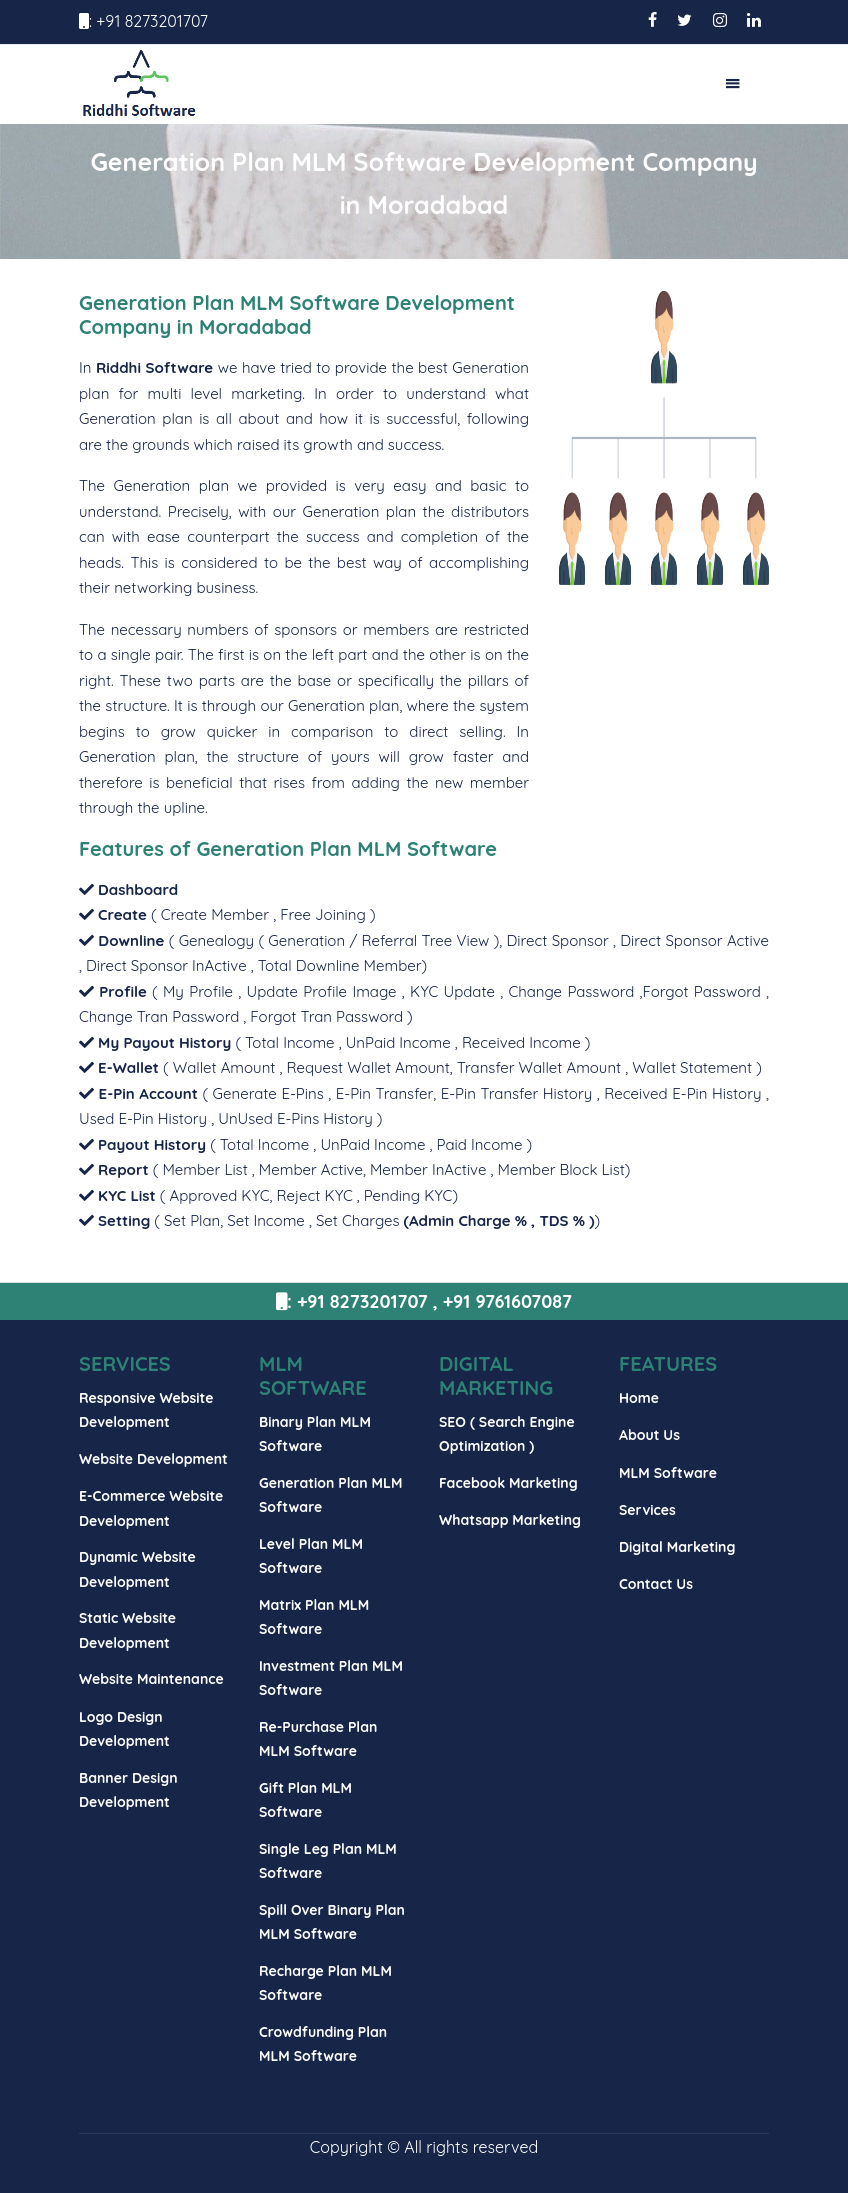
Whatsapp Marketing (510, 1520)
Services (647, 1510)
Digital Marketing (677, 1547)
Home (639, 1398)
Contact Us (656, 1584)
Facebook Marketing (508, 1483)
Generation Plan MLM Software (346, 848)
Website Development (153, 1459)
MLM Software (668, 1473)
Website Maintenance (151, 1679)
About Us (649, 1435)
